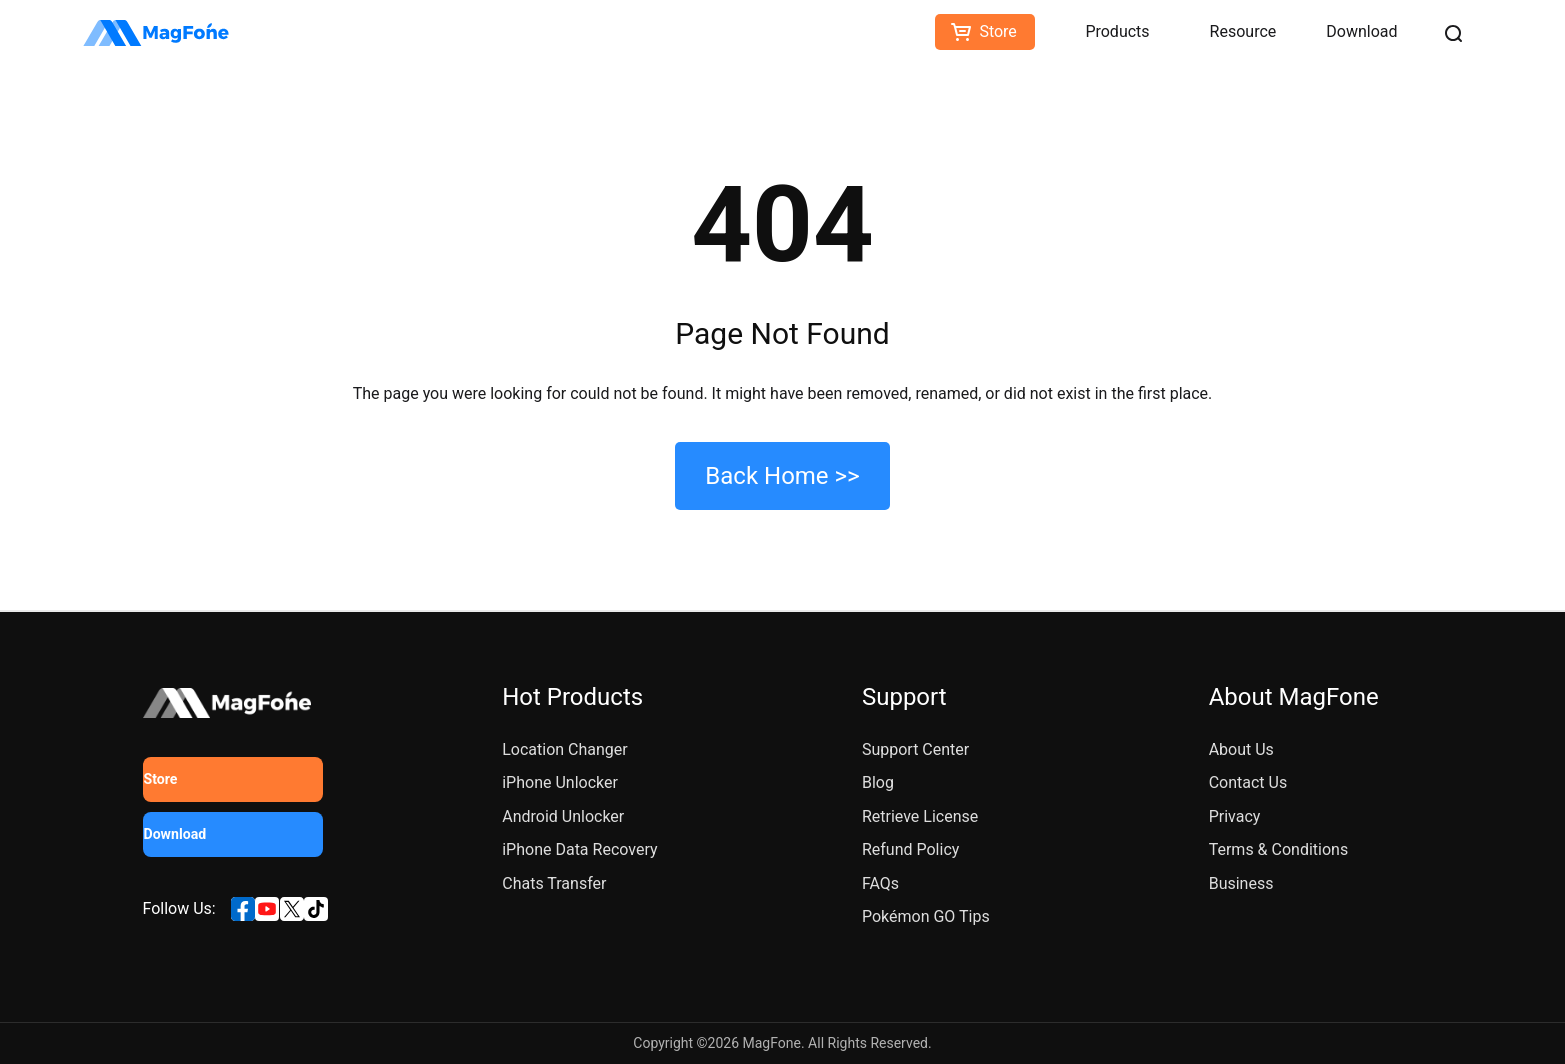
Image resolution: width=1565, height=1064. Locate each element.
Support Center (915, 749)
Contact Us (1248, 782)
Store (997, 31)
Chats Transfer (554, 883)
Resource (1243, 31)
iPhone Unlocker (560, 782)
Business (1241, 883)
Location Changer (565, 749)
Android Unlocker (563, 816)
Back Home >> (782, 476)
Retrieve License (920, 816)
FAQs (880, 883)
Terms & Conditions (1279, 849)
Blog (878, 782)
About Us (1241, 749)
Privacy (1235, 816)
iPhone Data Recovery (579, 849)
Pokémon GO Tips (926, 916)
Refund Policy (910, 849)
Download (1361, 31)
